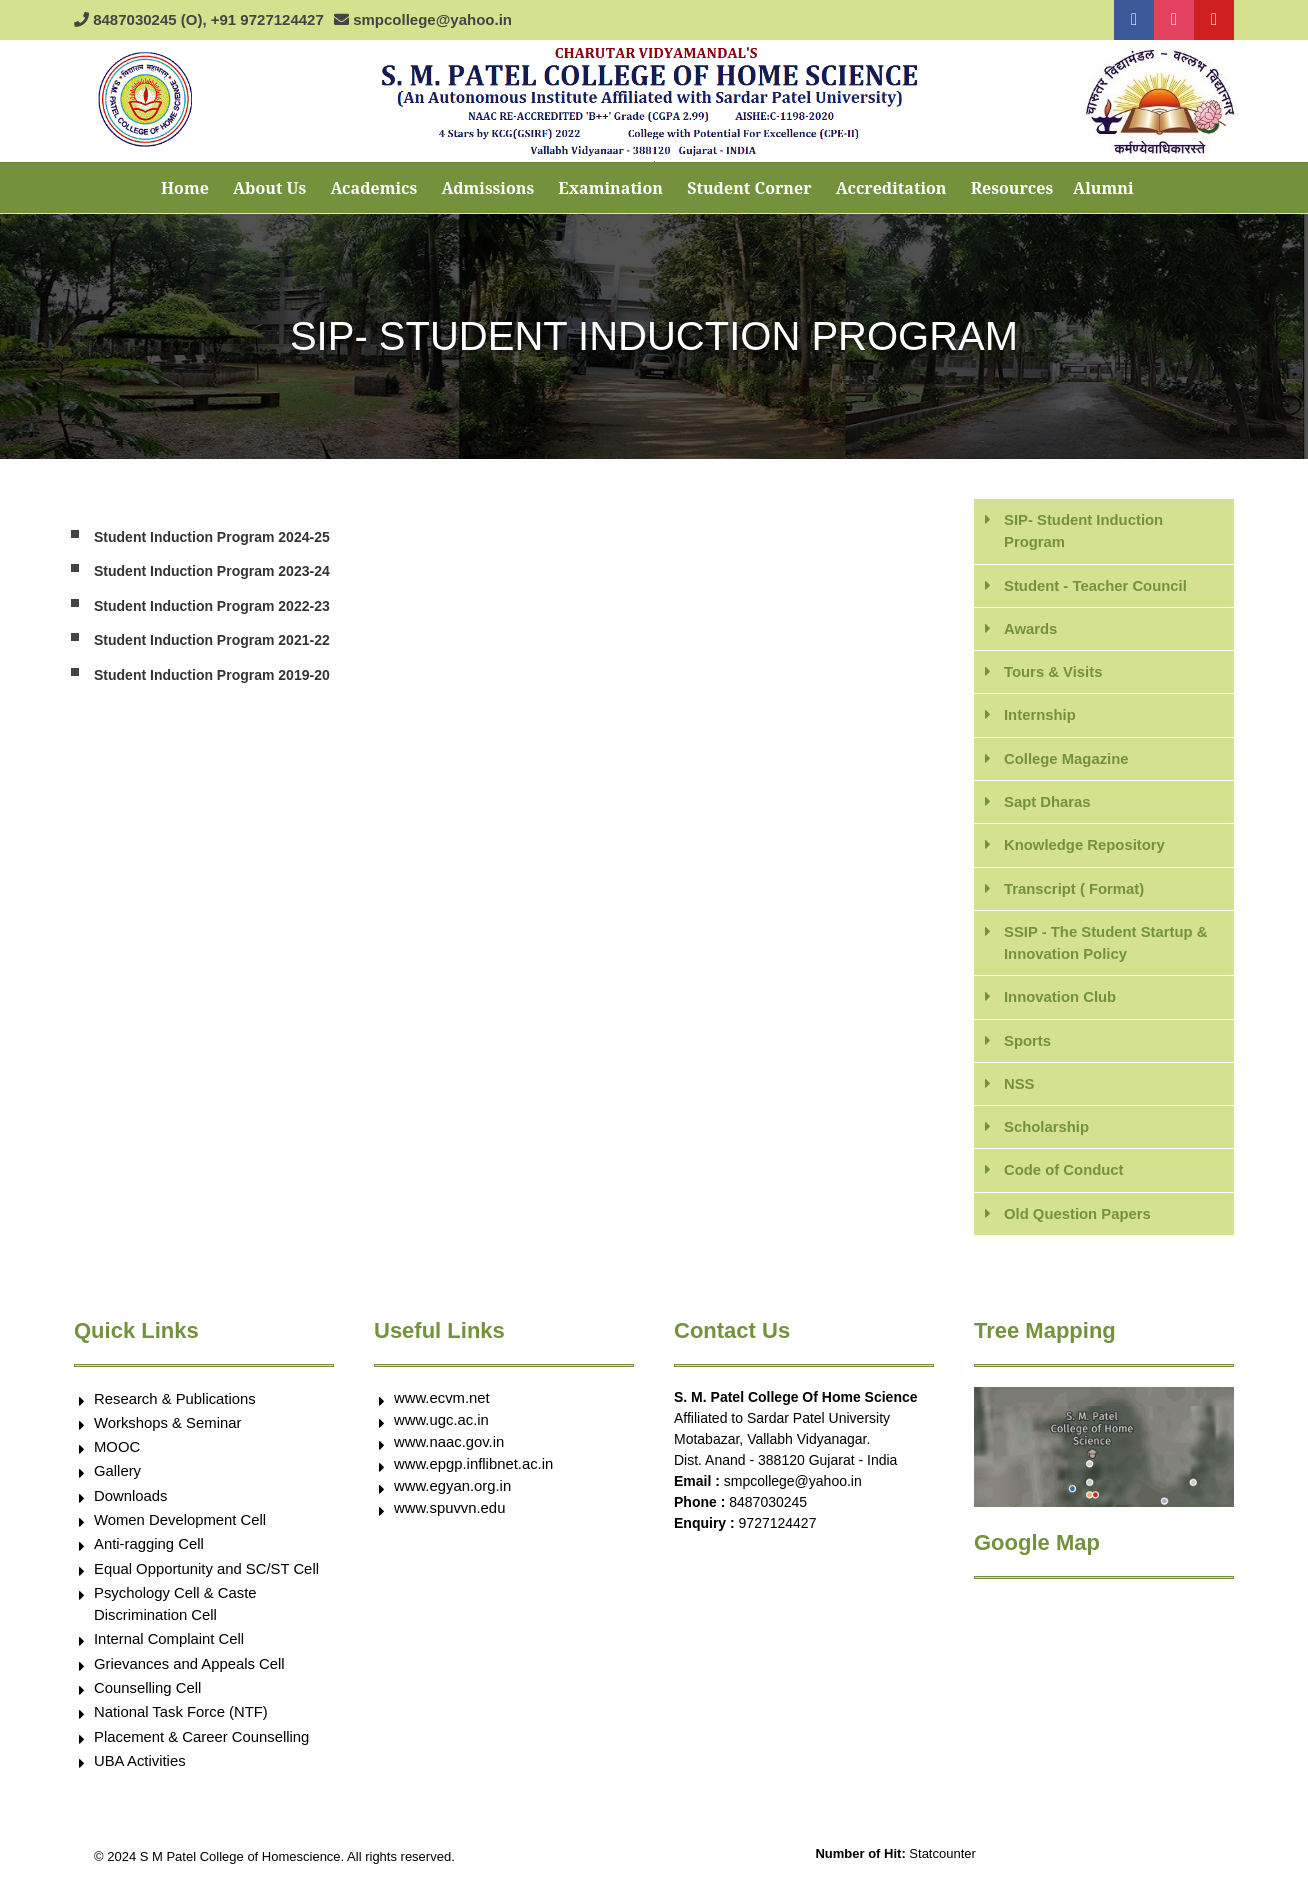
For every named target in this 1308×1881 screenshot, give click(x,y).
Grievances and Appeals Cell (190, 1669)
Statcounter (942, 1861)
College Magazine (1067, 759)
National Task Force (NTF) (182, 1718)
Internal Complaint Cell (170, 1645)
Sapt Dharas (1048, 802)
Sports (1028, 1042)
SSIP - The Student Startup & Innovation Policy (1107, 945)
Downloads (131, 1500)
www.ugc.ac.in (442, 1423)
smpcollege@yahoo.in (793, 1485)
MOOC (117, 1451)
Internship (1040, 715)
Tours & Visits (1053, 672)
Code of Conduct (1064, 1173)
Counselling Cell (148, 1694)
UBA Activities (140, 1767)
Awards (1031, 628)
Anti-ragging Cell (149, 1549)
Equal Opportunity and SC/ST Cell (207, 1573)
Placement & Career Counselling (203, 1743)
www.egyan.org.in (453, 1489)
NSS (1019, 1086)
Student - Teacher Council (1096, 585)
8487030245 (768, 1506)
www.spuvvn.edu (450, 1511)
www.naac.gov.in (449, 1445)
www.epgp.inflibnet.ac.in (474, 1467)
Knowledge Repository (1085, 846)
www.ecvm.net (442, 1401)
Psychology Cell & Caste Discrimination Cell (176, 1610)
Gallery (118, 1475)
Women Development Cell (181, 1524)
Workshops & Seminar (168, 1426)
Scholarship (1047, 1129)
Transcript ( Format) (1075, 889)
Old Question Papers (1078, 1216)
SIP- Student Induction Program (1084, 531)
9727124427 (778, 1527)
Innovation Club (1060, 999)
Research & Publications (175, 1402)
